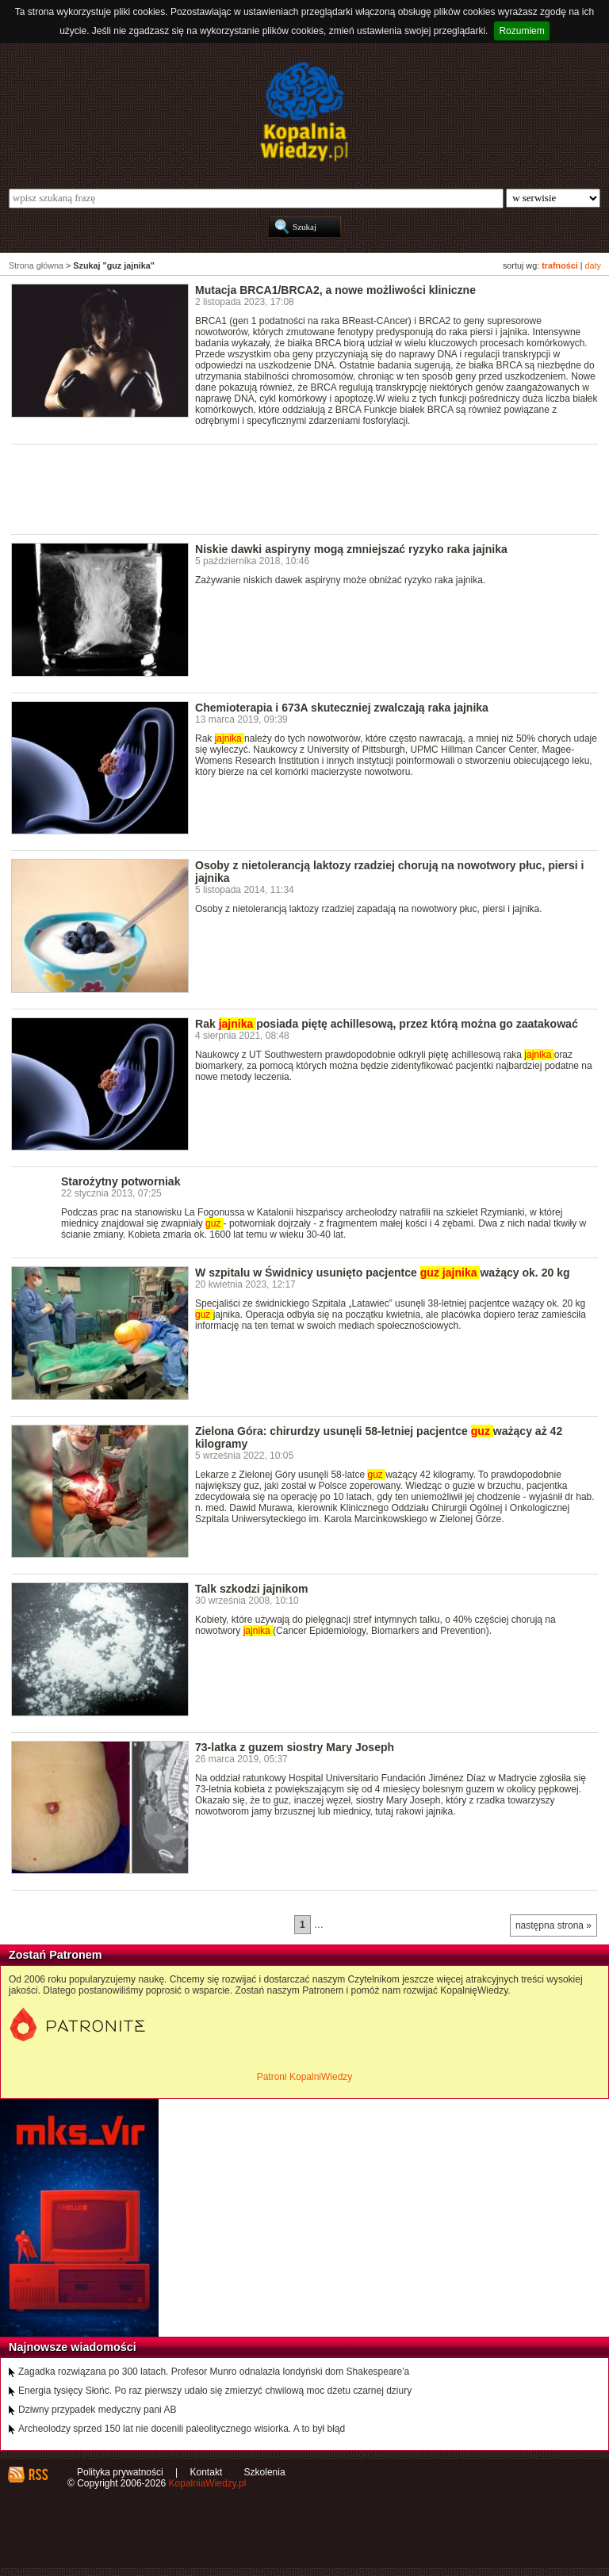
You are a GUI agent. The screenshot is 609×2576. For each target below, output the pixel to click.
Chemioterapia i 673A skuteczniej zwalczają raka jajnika (341, 707)
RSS (37, 2475)
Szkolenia (264, 2472)
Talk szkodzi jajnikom (251, 1588)
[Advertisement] (299, 488)
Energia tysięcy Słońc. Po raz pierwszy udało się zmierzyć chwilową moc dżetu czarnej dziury (215, 2390)
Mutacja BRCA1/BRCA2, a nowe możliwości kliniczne (335, 290)
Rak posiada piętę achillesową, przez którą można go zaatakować (386, 1023)
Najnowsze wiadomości (72, 2347)
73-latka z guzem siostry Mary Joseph (294, 1747)
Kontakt (206, 2472)
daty (593, 265)
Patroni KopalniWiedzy (305, 2076)
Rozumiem (521, 30)
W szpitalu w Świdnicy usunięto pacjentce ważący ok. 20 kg (382, 1272)
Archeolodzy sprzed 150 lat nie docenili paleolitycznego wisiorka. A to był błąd (181, 2428)
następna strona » (553, 1925)
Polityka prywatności (120, 2472)
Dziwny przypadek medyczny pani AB (97, 2409)
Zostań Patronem (55, 1954)
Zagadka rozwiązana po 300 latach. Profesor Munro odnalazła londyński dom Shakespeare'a (213, 2371)
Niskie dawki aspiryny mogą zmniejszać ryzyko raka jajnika (351, 549)
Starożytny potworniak (120, 1181)
